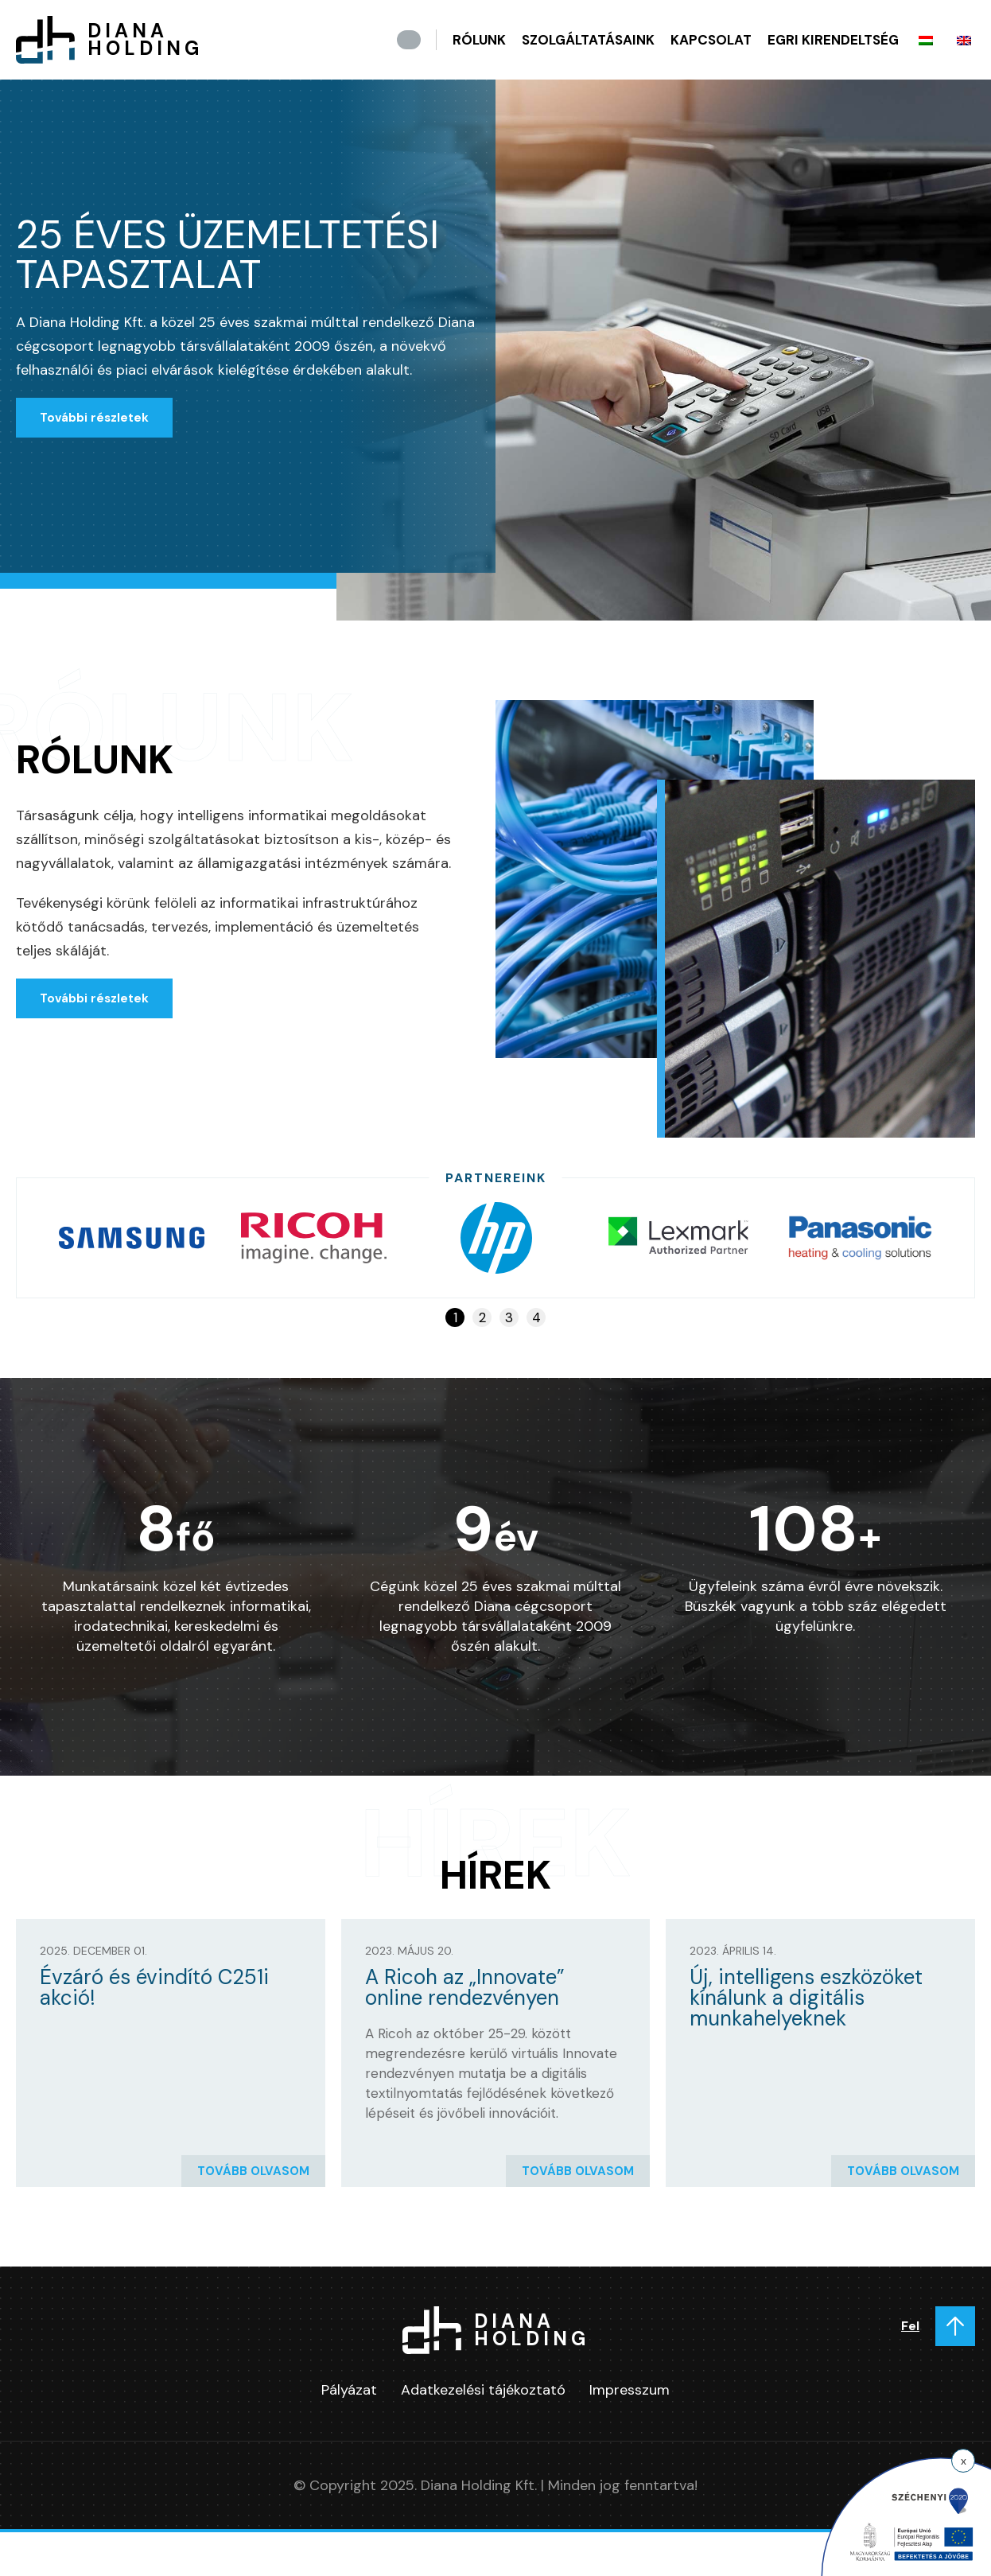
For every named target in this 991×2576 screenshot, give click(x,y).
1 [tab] (455, 1317)
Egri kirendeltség (833, 40)
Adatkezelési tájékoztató (483, 2389)
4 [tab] (536, 1317)
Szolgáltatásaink (588, 40)
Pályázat (349, 2389)
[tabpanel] (132, 1238)
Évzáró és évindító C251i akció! (154, 1987)
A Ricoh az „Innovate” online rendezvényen (465, 1987)
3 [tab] (509, 1317)
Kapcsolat (711, 40)
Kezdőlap (409, 39)
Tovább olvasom (253, 2171)
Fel (910, 2325)
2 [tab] (482, 1317)
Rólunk (479, 40)
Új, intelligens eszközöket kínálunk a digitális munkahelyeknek (806, 1997)
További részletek (94, 418)
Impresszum (629, 2389)
